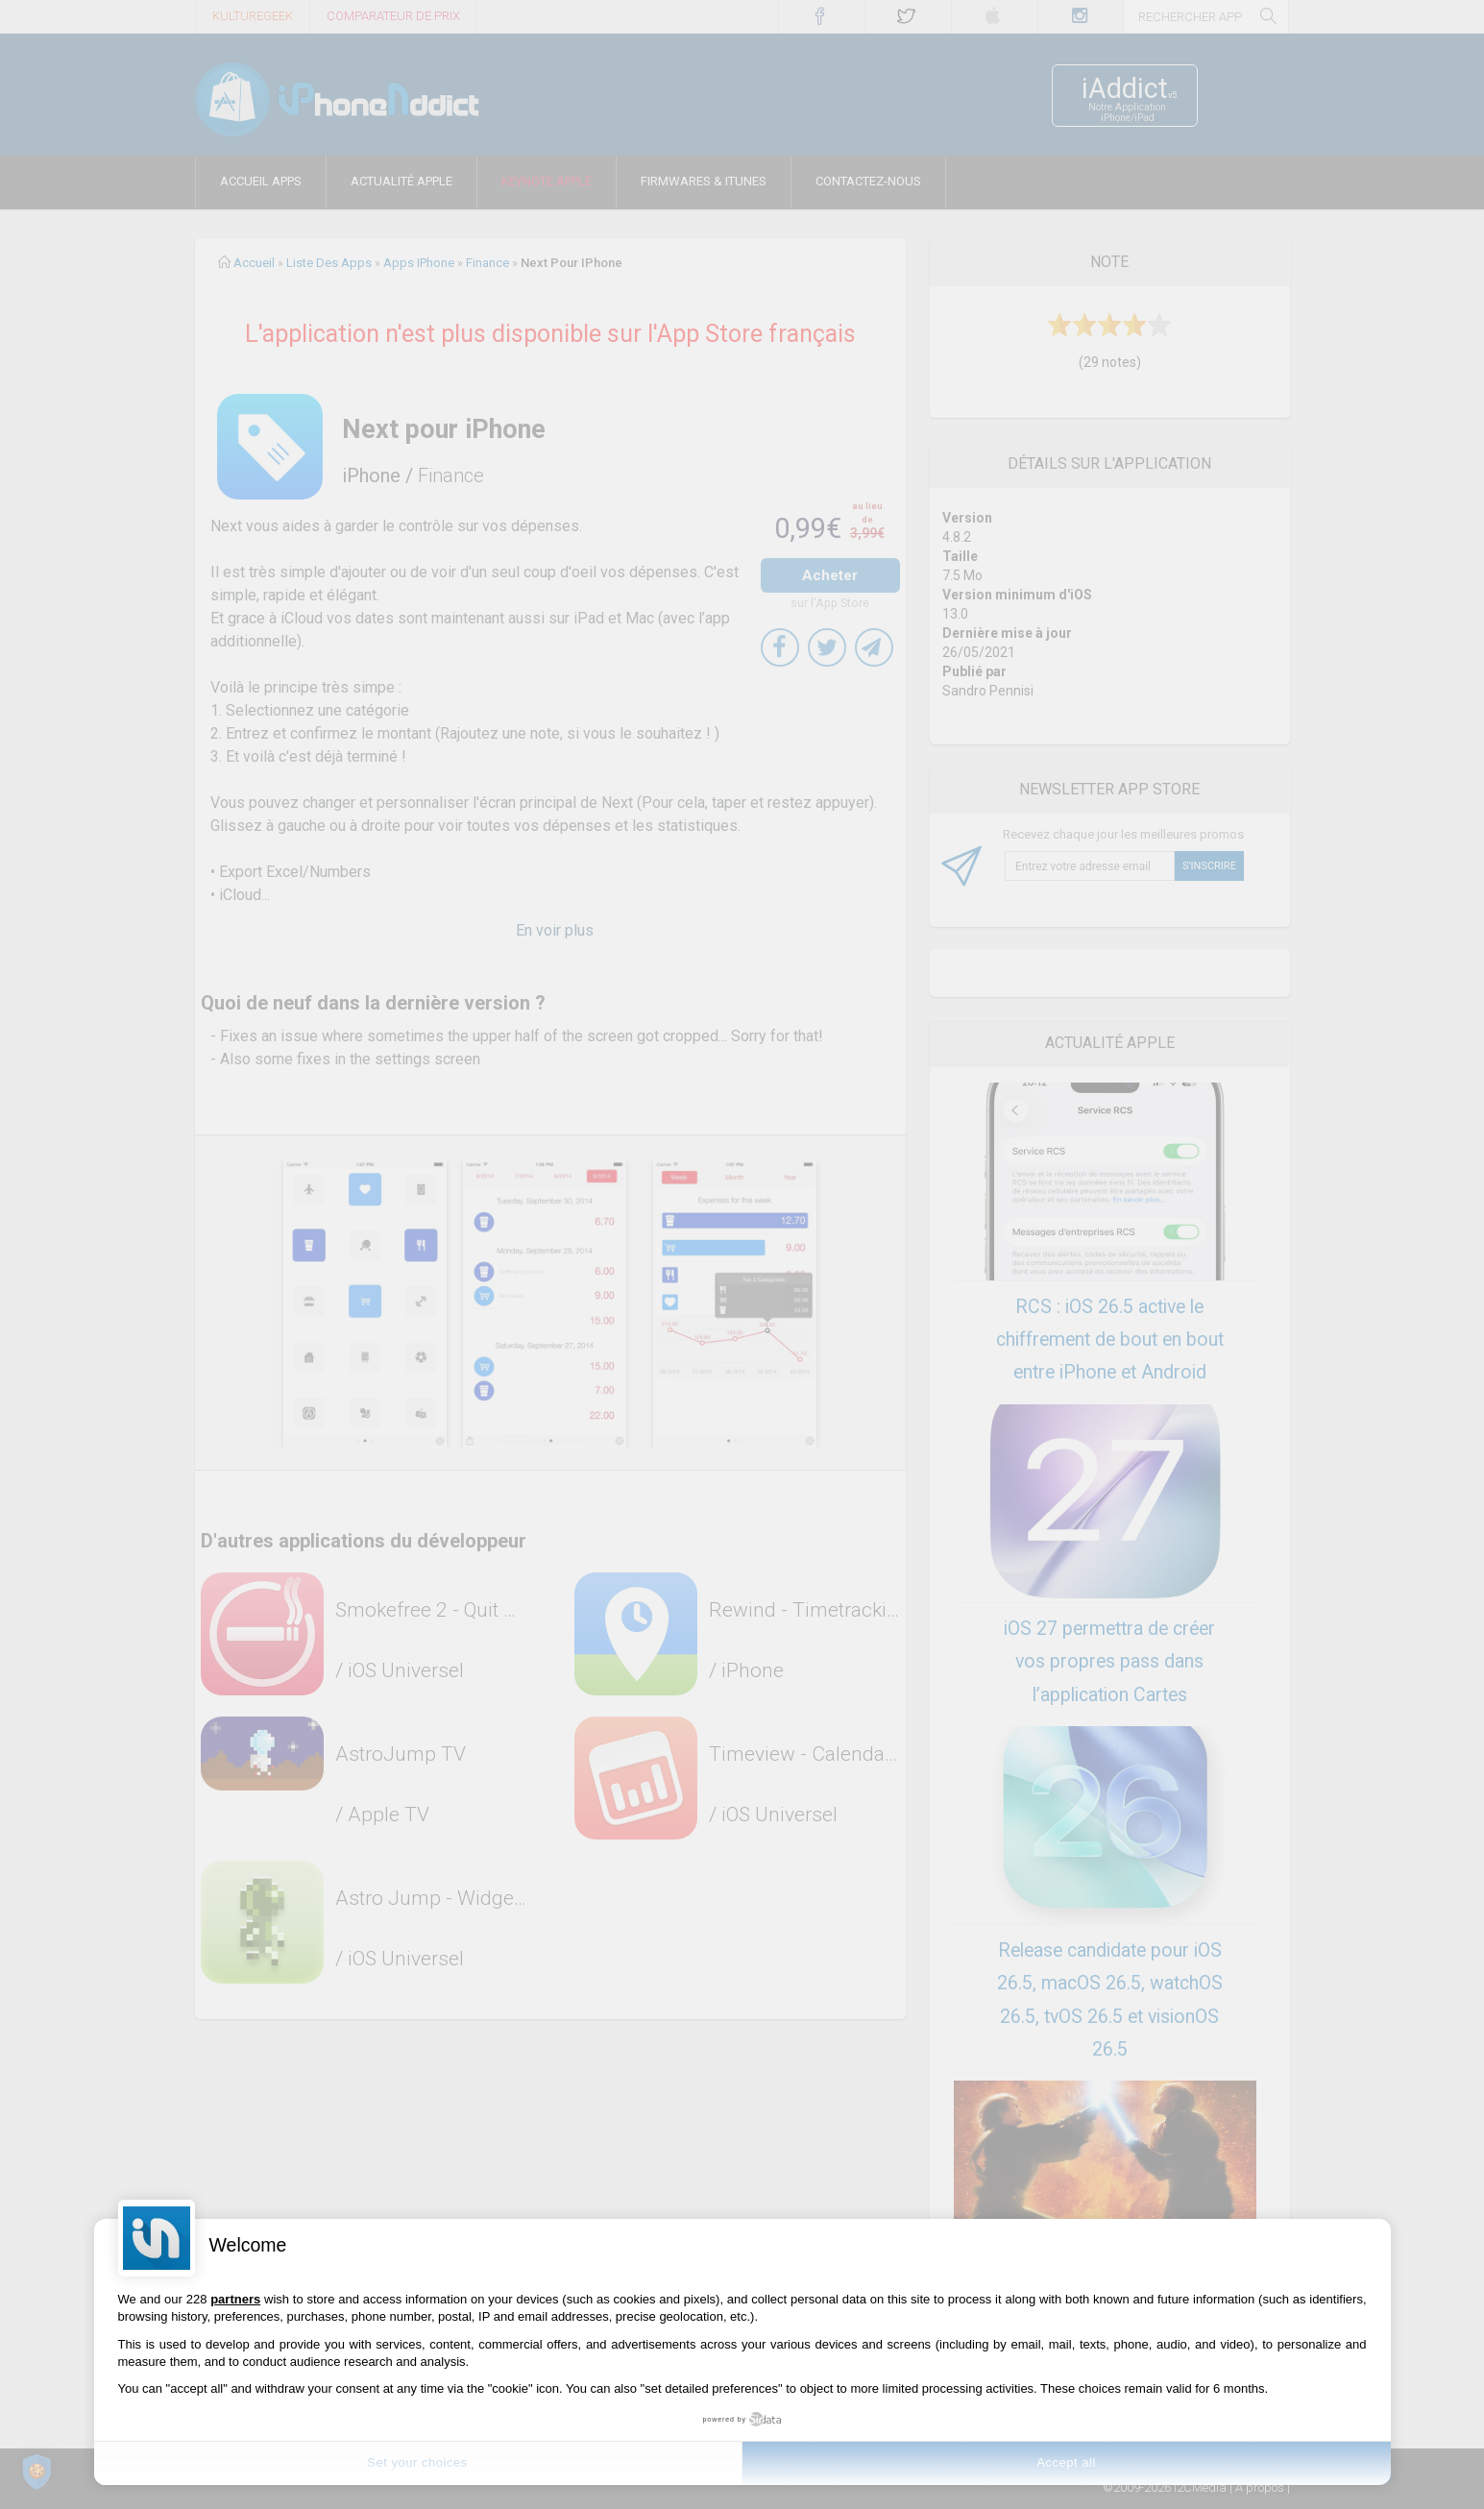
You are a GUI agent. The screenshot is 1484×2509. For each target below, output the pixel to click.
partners (235, 2299)
